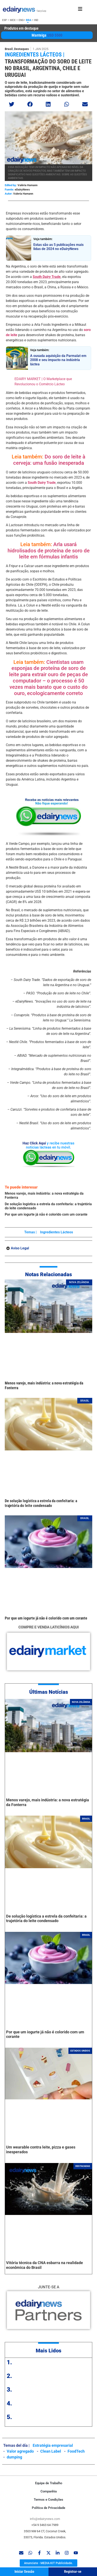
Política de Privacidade (48, 2508)
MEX (13, 20)
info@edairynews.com (45, 2519)
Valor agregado (20, 2451)
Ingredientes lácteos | (35, 54)
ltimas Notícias (50, 1692)
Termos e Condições (48, 2500)
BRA (28, 20)
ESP (4, 20)
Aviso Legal (20, 1248)
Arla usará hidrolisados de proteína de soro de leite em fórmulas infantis (49, 550)
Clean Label (50, 2451)
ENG (21, 20)
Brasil (9, 49)
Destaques (21, 49)
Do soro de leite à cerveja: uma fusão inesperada (49, 460)
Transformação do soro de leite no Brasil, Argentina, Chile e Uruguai (48, 68)
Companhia (48, 2491)
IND (36, 20)
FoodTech (76, 2451)
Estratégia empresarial (53, 2445)
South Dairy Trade (42, 483)
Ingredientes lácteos (56, 1232)
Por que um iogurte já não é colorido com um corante (46, 1214)
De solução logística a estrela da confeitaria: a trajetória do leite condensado (41, 1503)
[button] (12, 104)
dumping (14, 2457)
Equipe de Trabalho (48, 2483)
